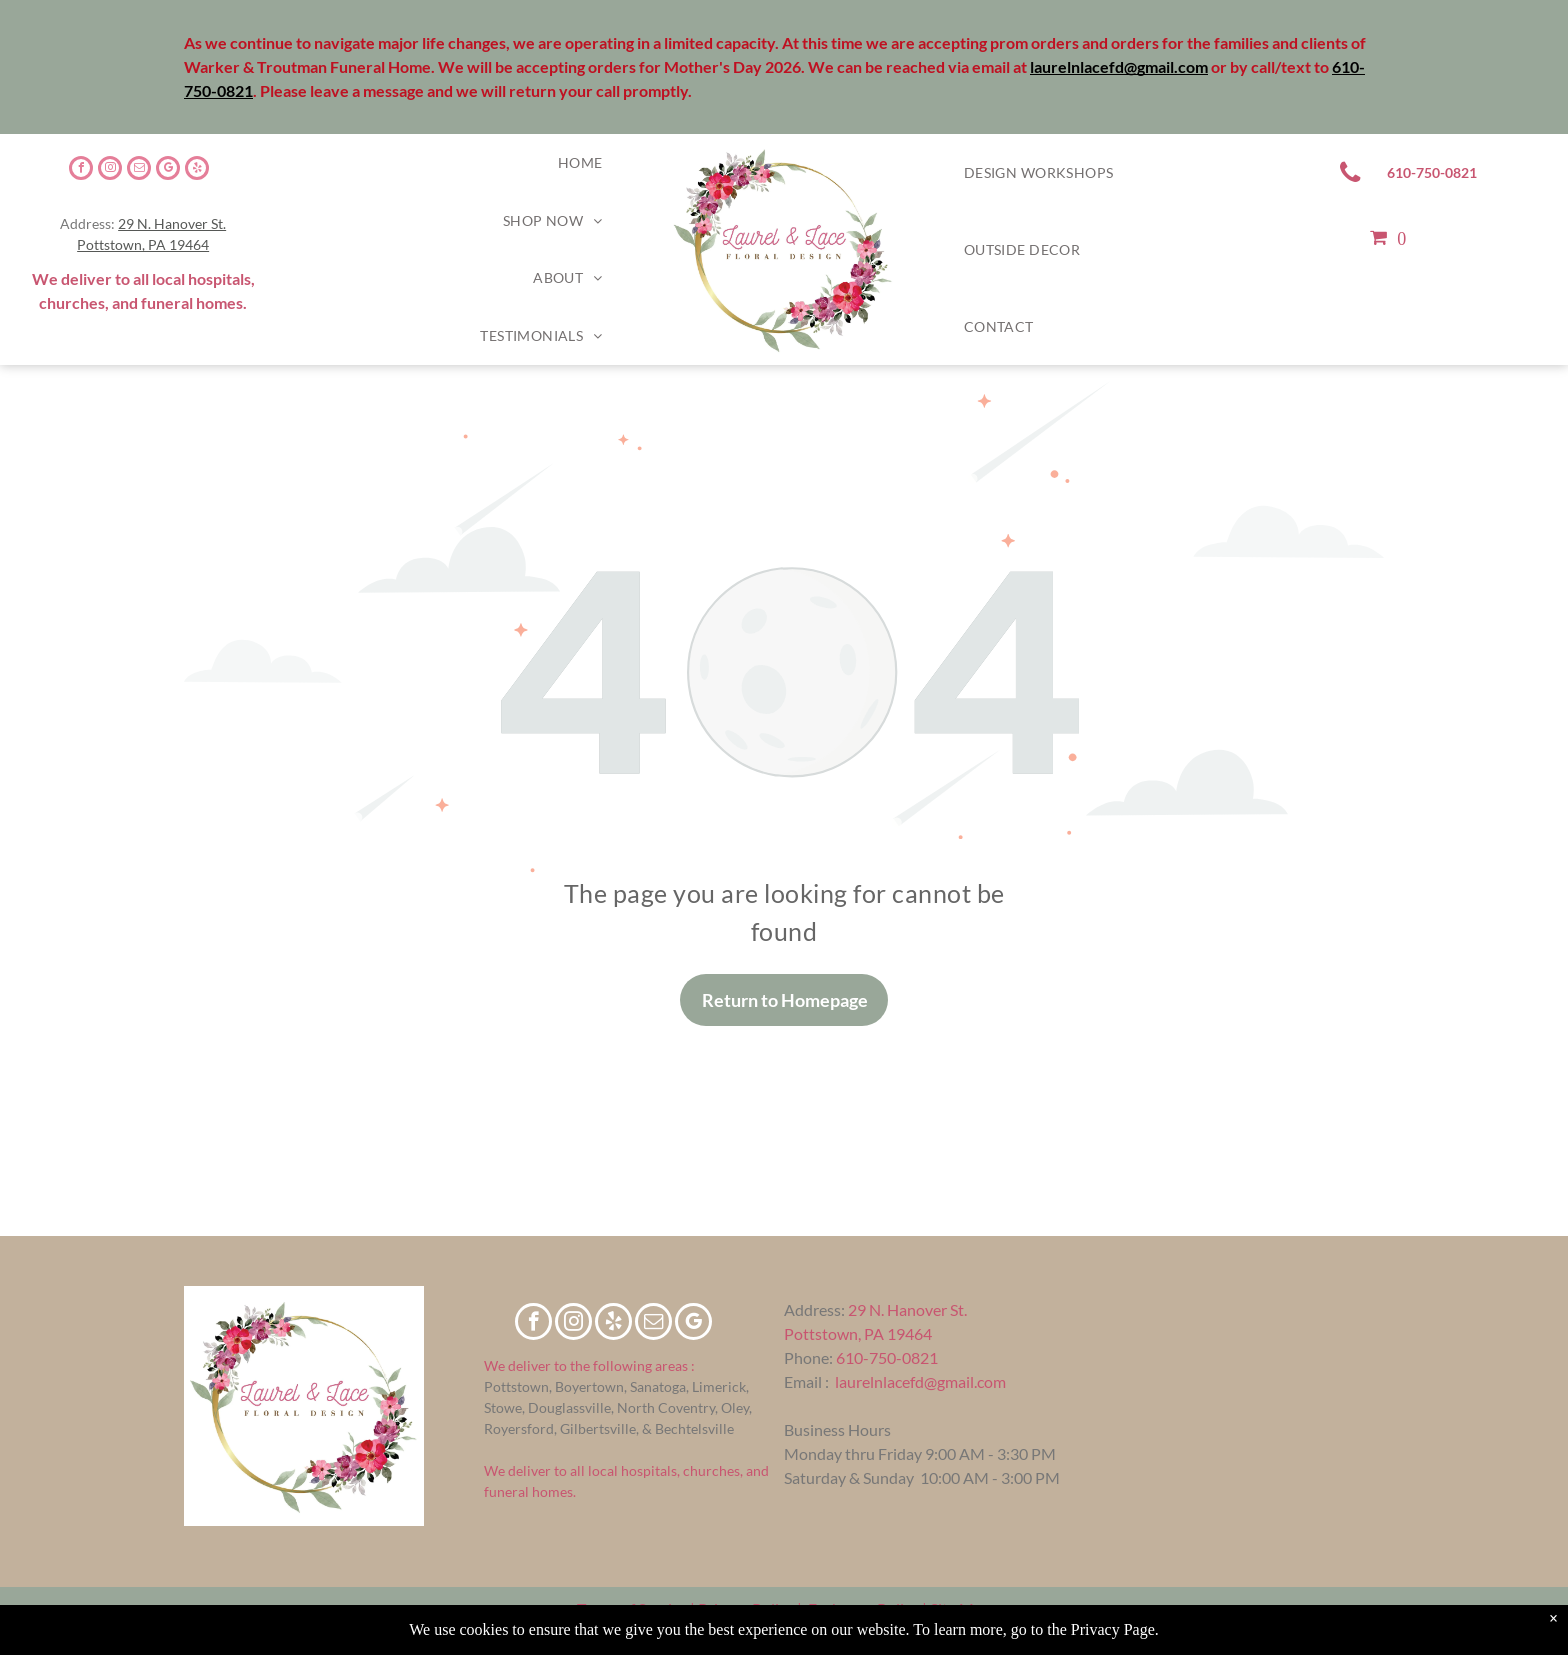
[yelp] (197, 170)
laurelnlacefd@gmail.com (920, 1381)
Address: (814, 1309)
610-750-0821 (887, 1357)
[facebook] (81, 170)
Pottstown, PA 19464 (143, 244)
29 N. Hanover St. (172, 223)
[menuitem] (580, 163)
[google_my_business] (168, 170)
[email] (139, 170)
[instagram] (110, 170)
